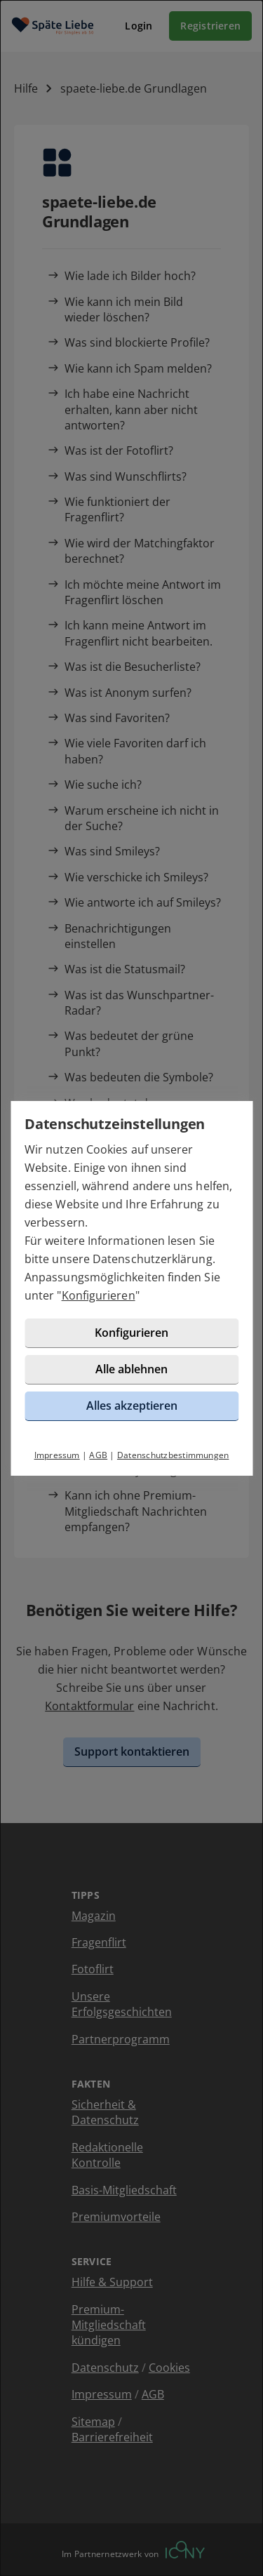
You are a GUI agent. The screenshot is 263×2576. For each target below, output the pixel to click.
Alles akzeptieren (131, 1405)
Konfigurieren (98, 1295)
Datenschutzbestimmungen (173, 1455)
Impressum (57, 1455)
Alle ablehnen (131, 1369)
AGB (98, 1455)
